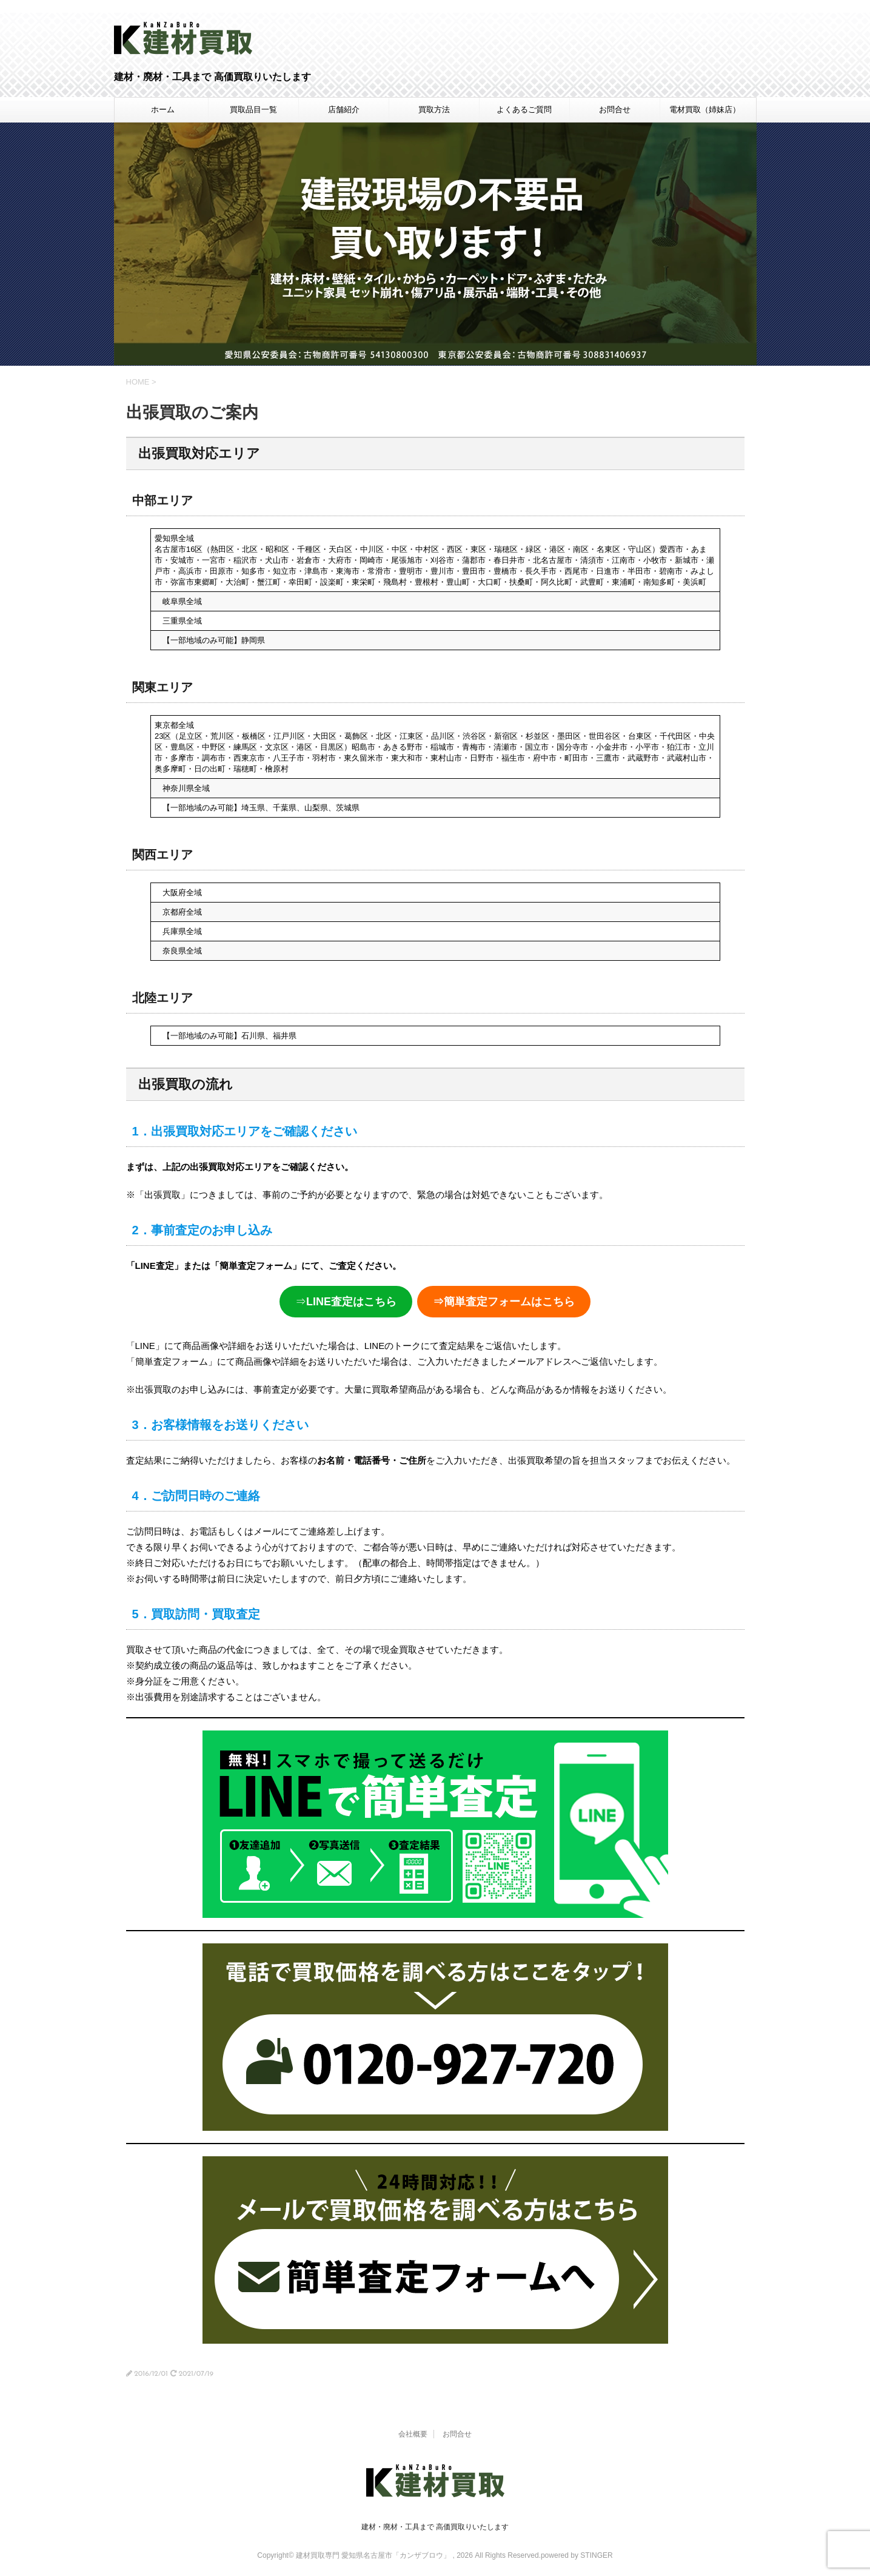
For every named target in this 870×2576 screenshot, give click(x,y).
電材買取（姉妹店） (704, 109)
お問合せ (615, 109)
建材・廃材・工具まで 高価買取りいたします (435, 2527)
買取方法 (434, 109)
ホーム (163, 109)
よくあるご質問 (524, 109)
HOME (138, 381)
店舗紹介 (344, 109)
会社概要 (412, 2434)
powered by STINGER (577, 2555)
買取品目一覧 (253, 109)
